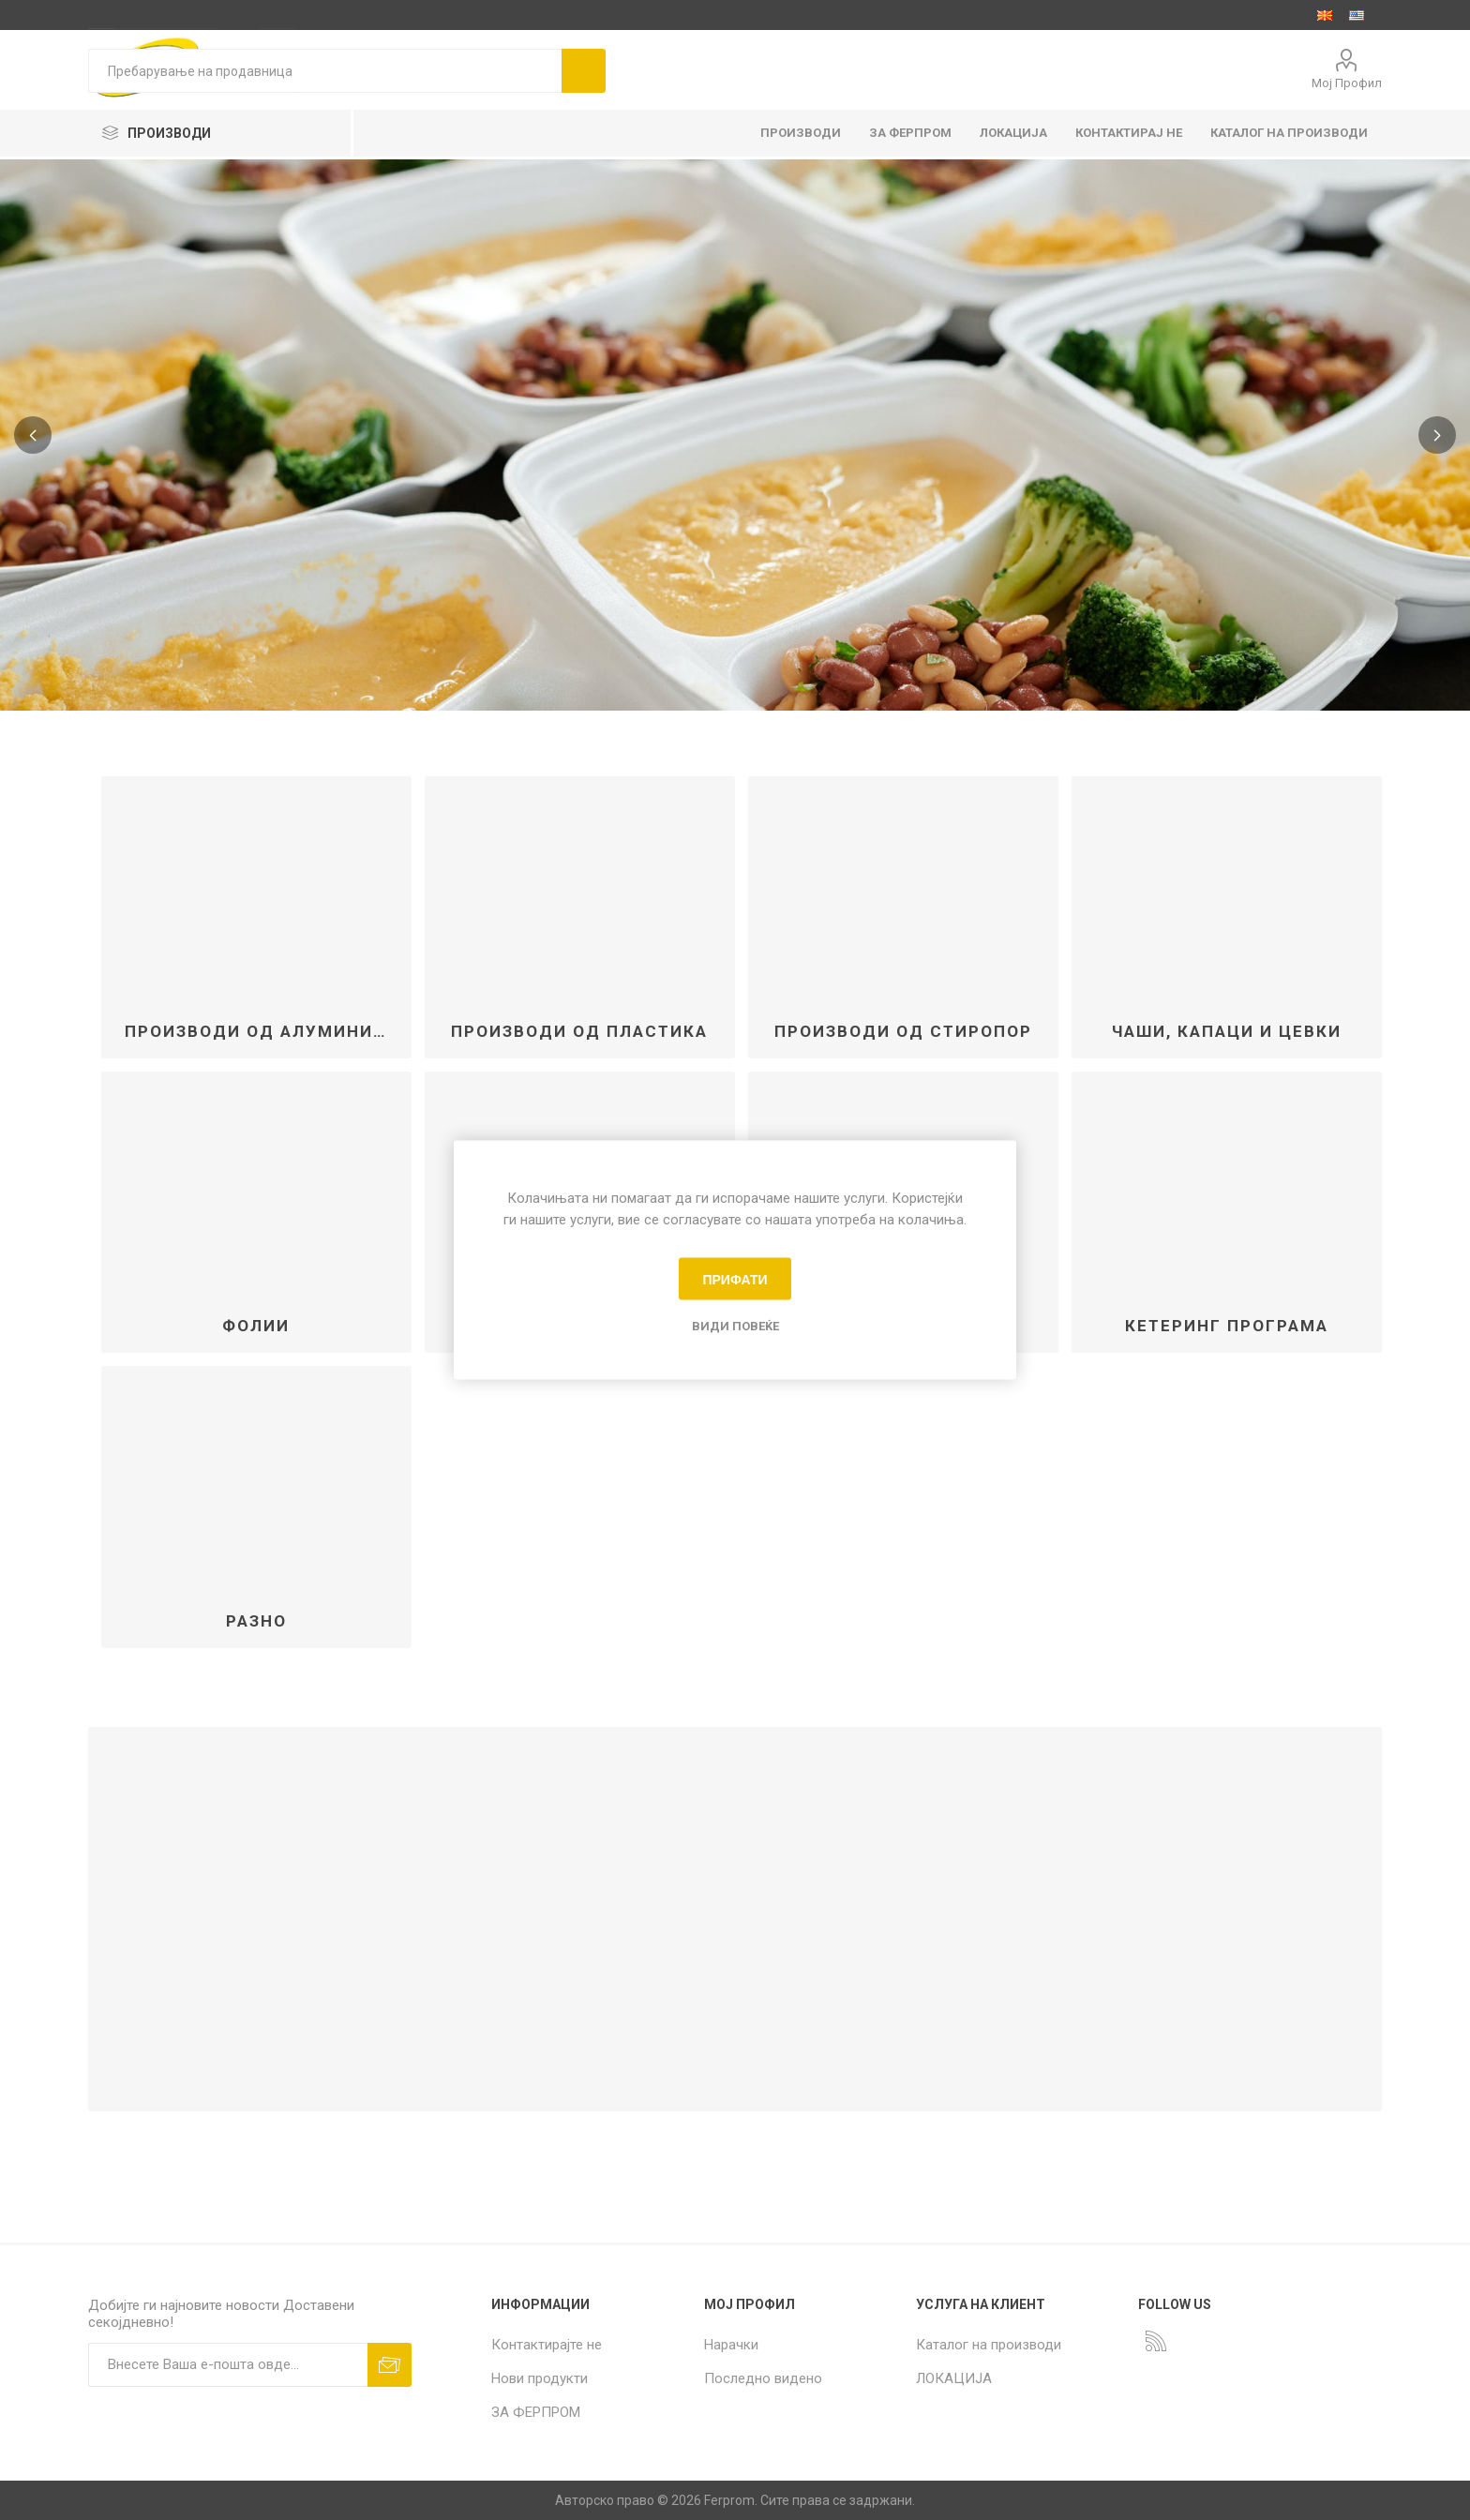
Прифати (734, 1278)
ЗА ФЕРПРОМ (535, 2412)
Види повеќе (735, 1326)
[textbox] (325, 71)
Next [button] (1437, 435)
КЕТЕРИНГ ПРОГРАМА (1226, 1325)
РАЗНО (256, 1621)
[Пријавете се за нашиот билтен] (228, 2365)
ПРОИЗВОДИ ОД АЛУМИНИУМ (263, 1031)
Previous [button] (33, 435)
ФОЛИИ (256, 1325)
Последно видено (763, 2378)
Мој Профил (1347, 83)
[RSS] (1156, 2341)
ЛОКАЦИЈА (954, 2378)
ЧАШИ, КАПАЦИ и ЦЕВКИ (1227, 1031)
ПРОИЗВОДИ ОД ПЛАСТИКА (579, 1031)
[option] (735, 435)
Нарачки (731, 2344)
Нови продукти (539, 2378)
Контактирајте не (546, 2344)
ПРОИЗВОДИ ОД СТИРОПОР (903, 1031)
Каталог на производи (988, 2344)
